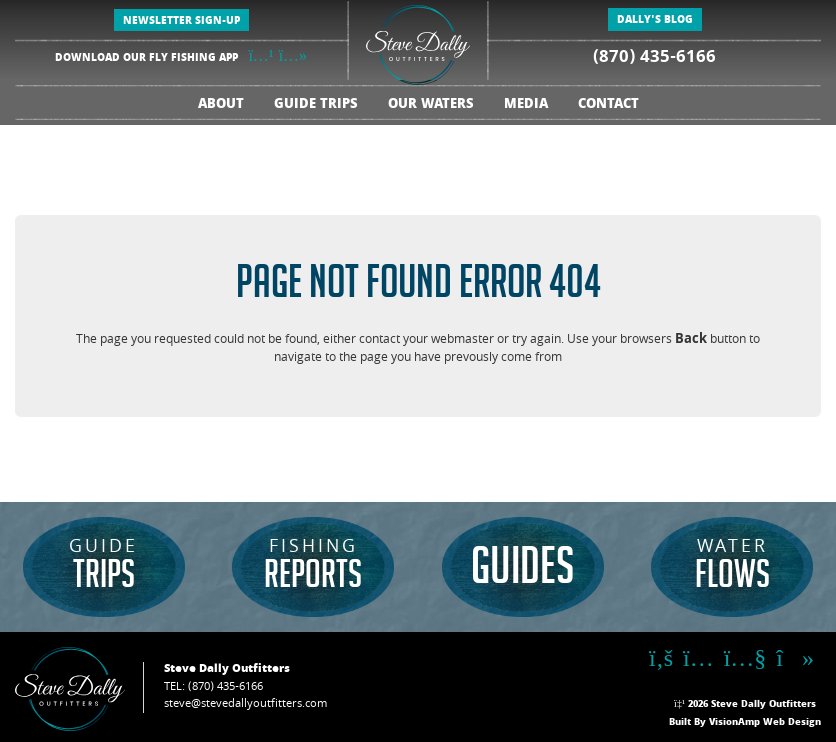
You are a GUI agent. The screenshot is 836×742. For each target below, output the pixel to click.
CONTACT (608, 105)
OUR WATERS (431, 105)
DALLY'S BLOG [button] (655, 21)
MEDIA (526, 105)
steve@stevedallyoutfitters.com (245, 704)
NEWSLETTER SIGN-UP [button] (181, 22)
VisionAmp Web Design (765, 723)
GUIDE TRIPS (316, 105)
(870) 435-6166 (654, 58)
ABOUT (221, 105)
